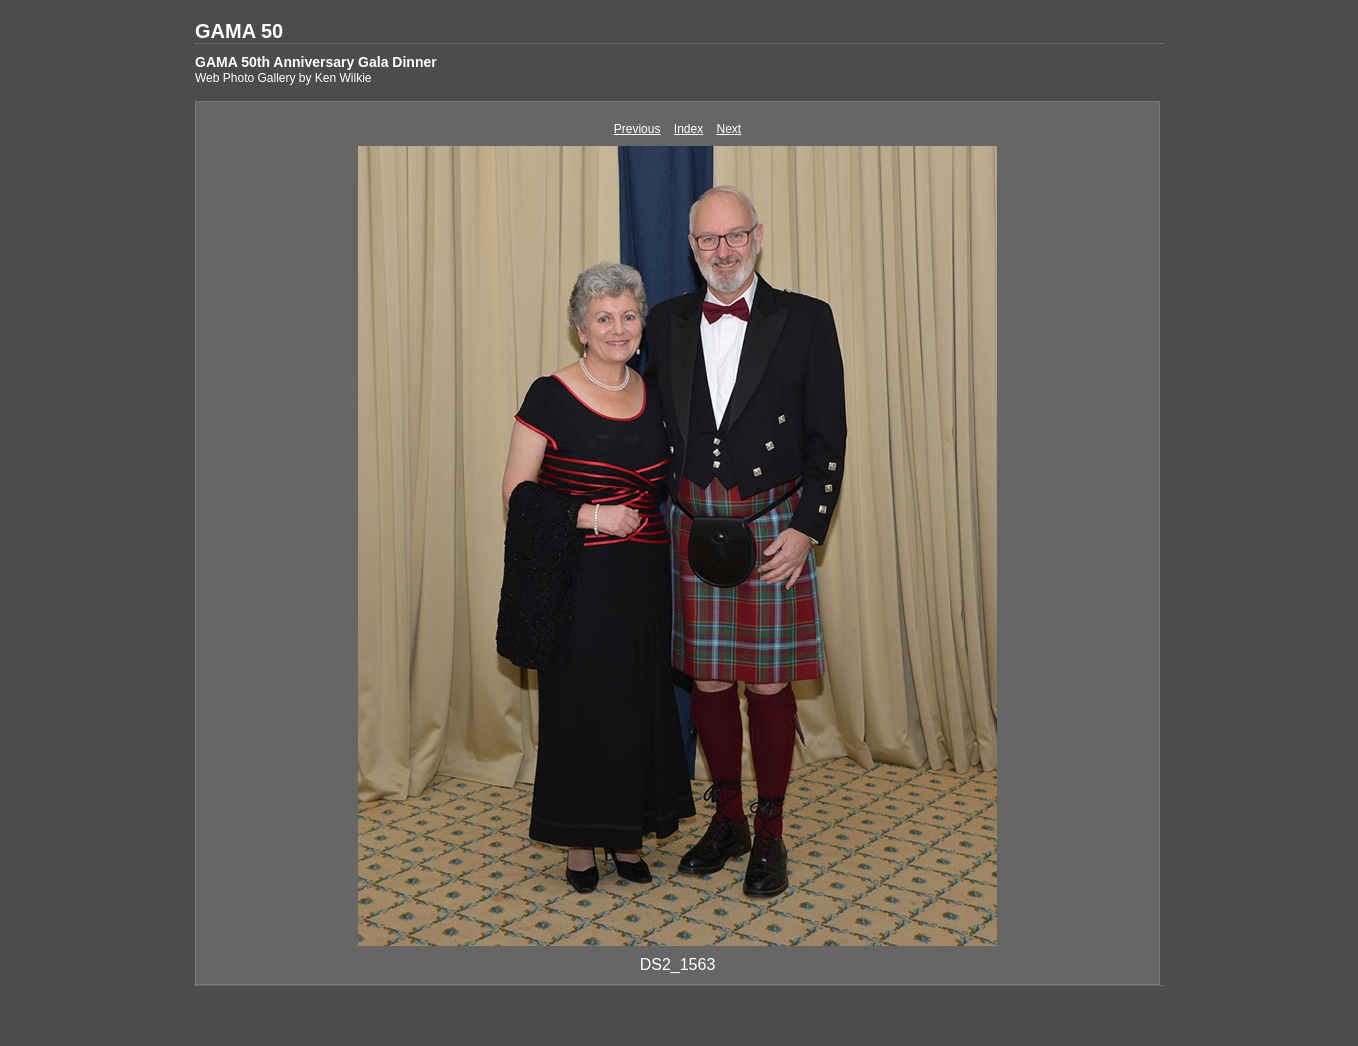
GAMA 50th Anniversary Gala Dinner (316, 62)
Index (688, 129)
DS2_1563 (678, 964)
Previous (637, 129)
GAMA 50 (239, 31)
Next (729, 129)
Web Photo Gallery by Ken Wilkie (283, 78)
